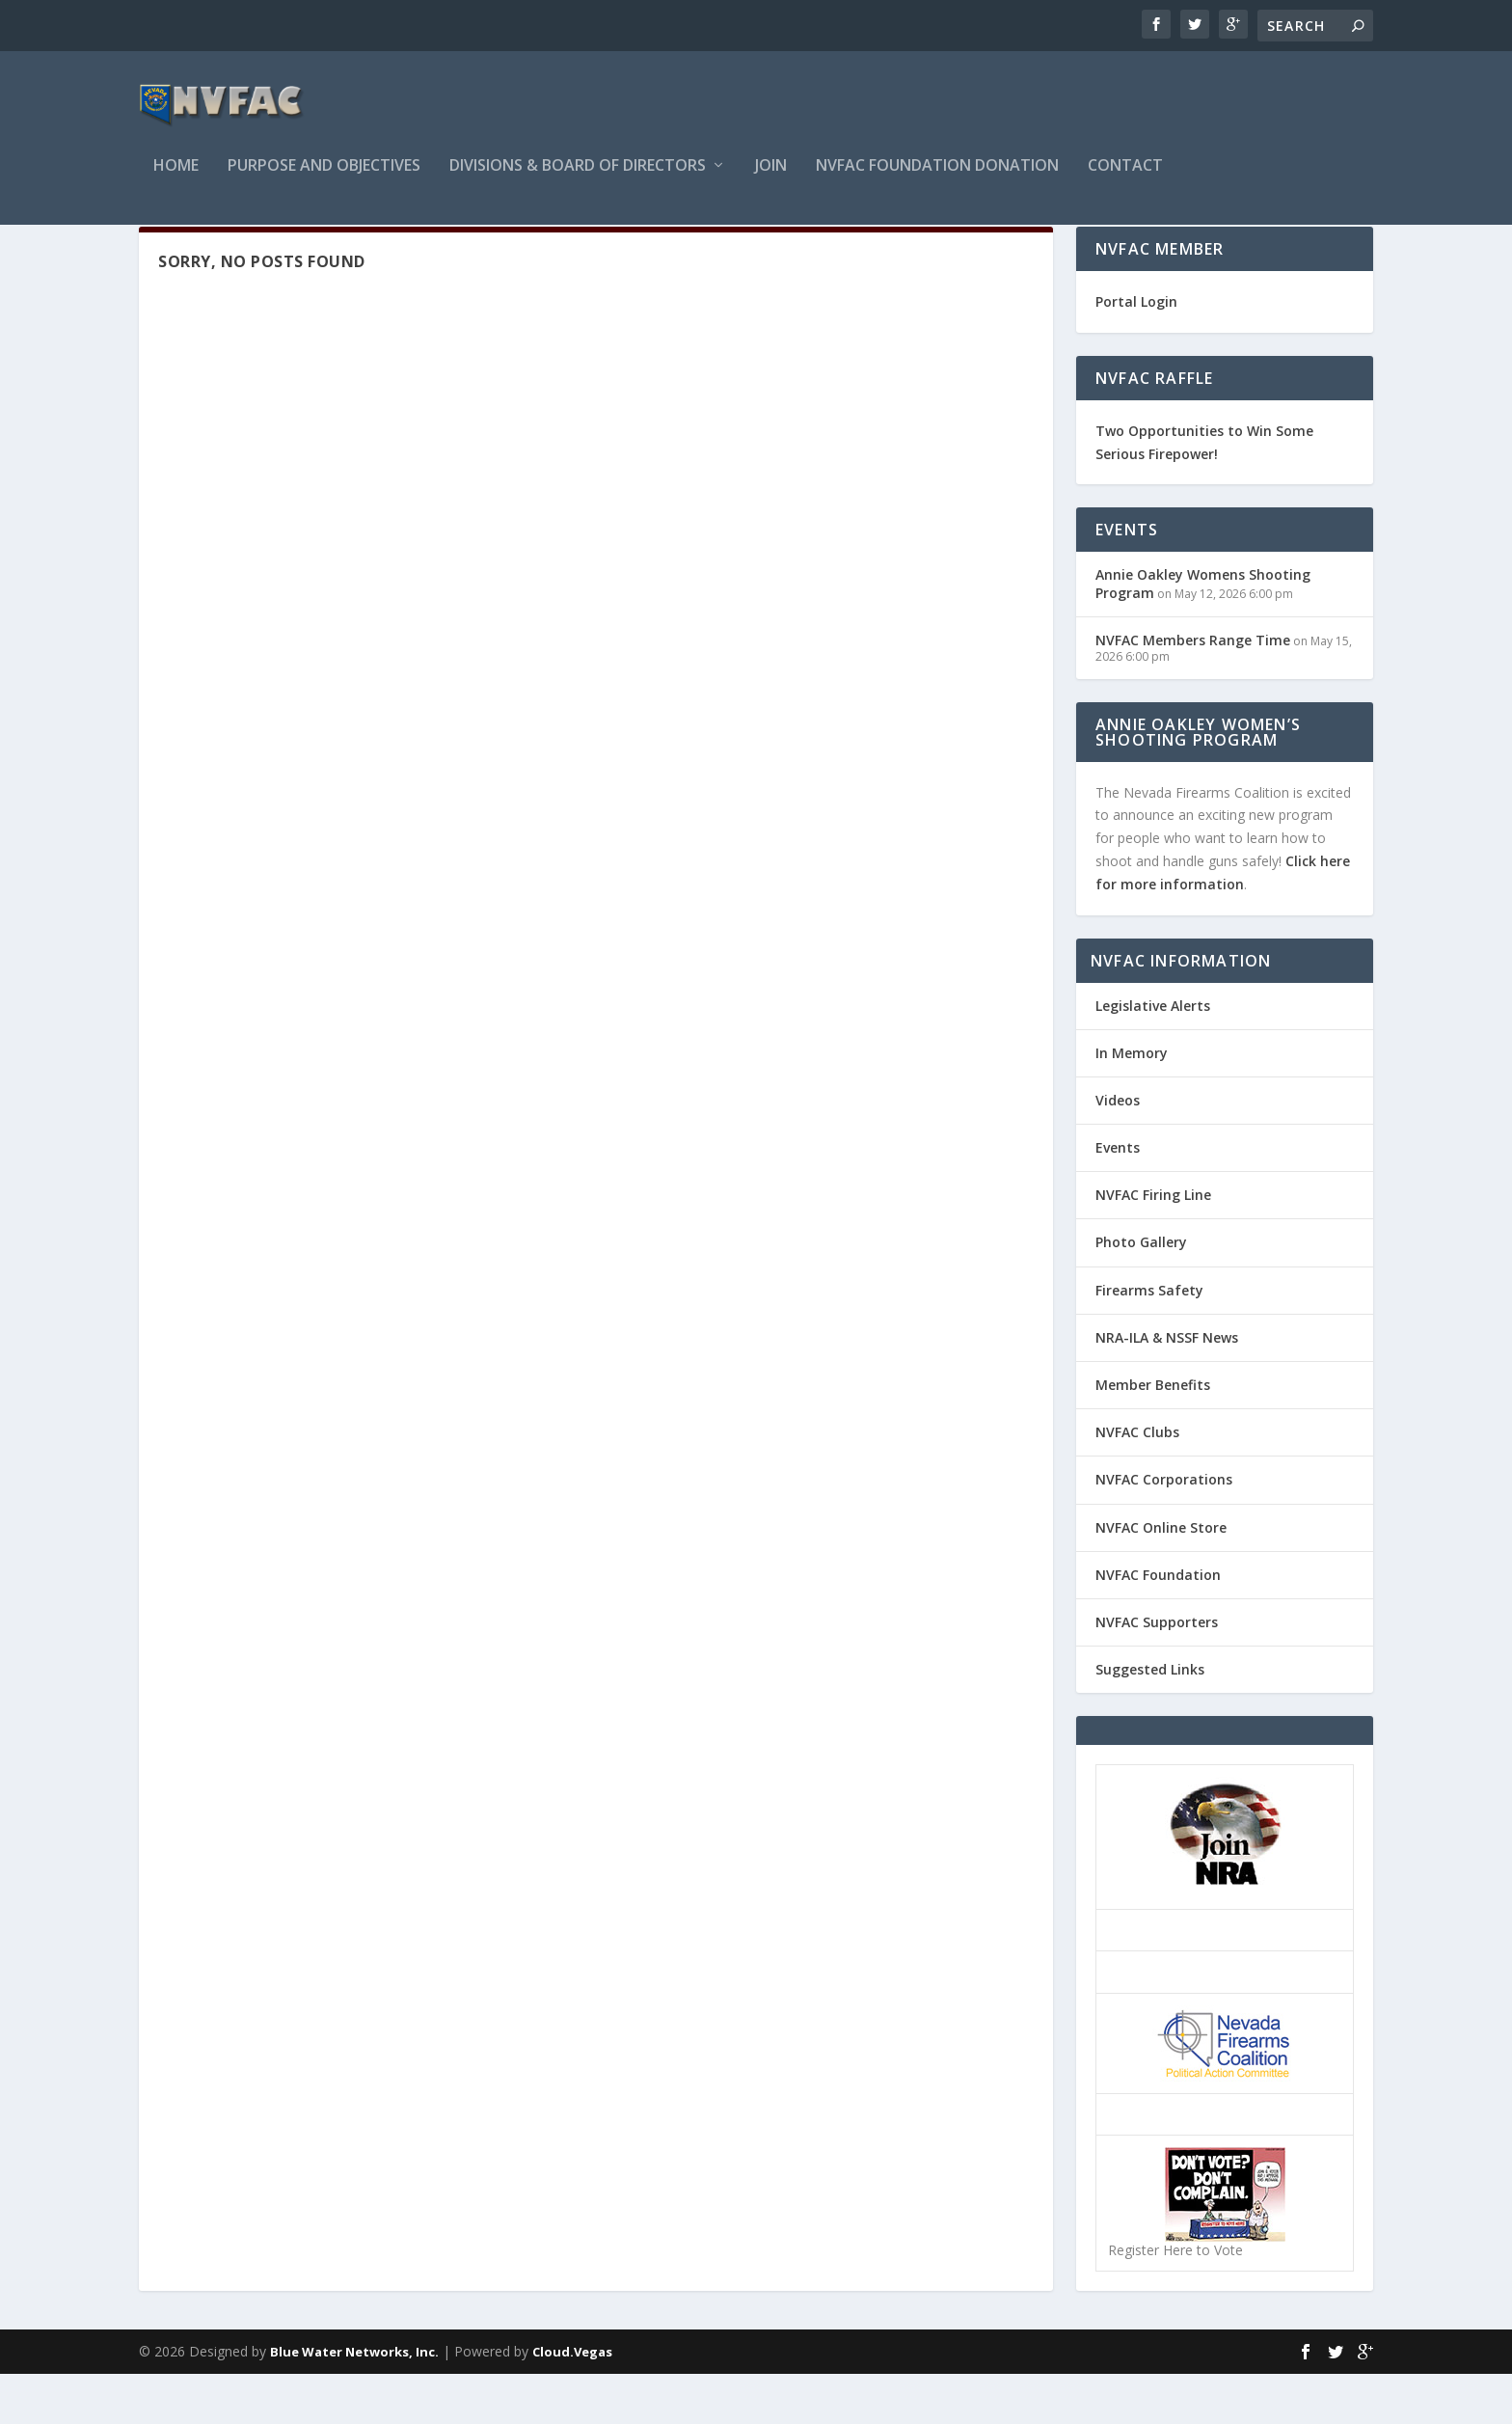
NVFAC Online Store (1161, 1577)
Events (1117, 1197)
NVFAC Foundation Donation (937, 180)
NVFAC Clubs (1137, 1482)
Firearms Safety (1149, 1340)
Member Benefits (1152, 1435)
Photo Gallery (1141, 1292)
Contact (1125, 180)
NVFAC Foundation (1158, 1625)
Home (176, 180)
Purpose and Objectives (324, 180)
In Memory (1131, 1103)
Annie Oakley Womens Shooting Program (1202, 633)
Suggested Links (1149, 1719)
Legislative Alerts (1152, 1056)
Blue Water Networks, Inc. (354, 2401)
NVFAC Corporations (1163, 1529)
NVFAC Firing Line (1153, 1245)
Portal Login (1136, 351)
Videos (1117, 1150)
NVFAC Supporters (1156, 1672)
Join (771, 180)
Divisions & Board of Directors (577, 180)
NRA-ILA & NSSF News (1166, 1387)
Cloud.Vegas (572, 2401)
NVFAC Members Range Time (1192, 690)
